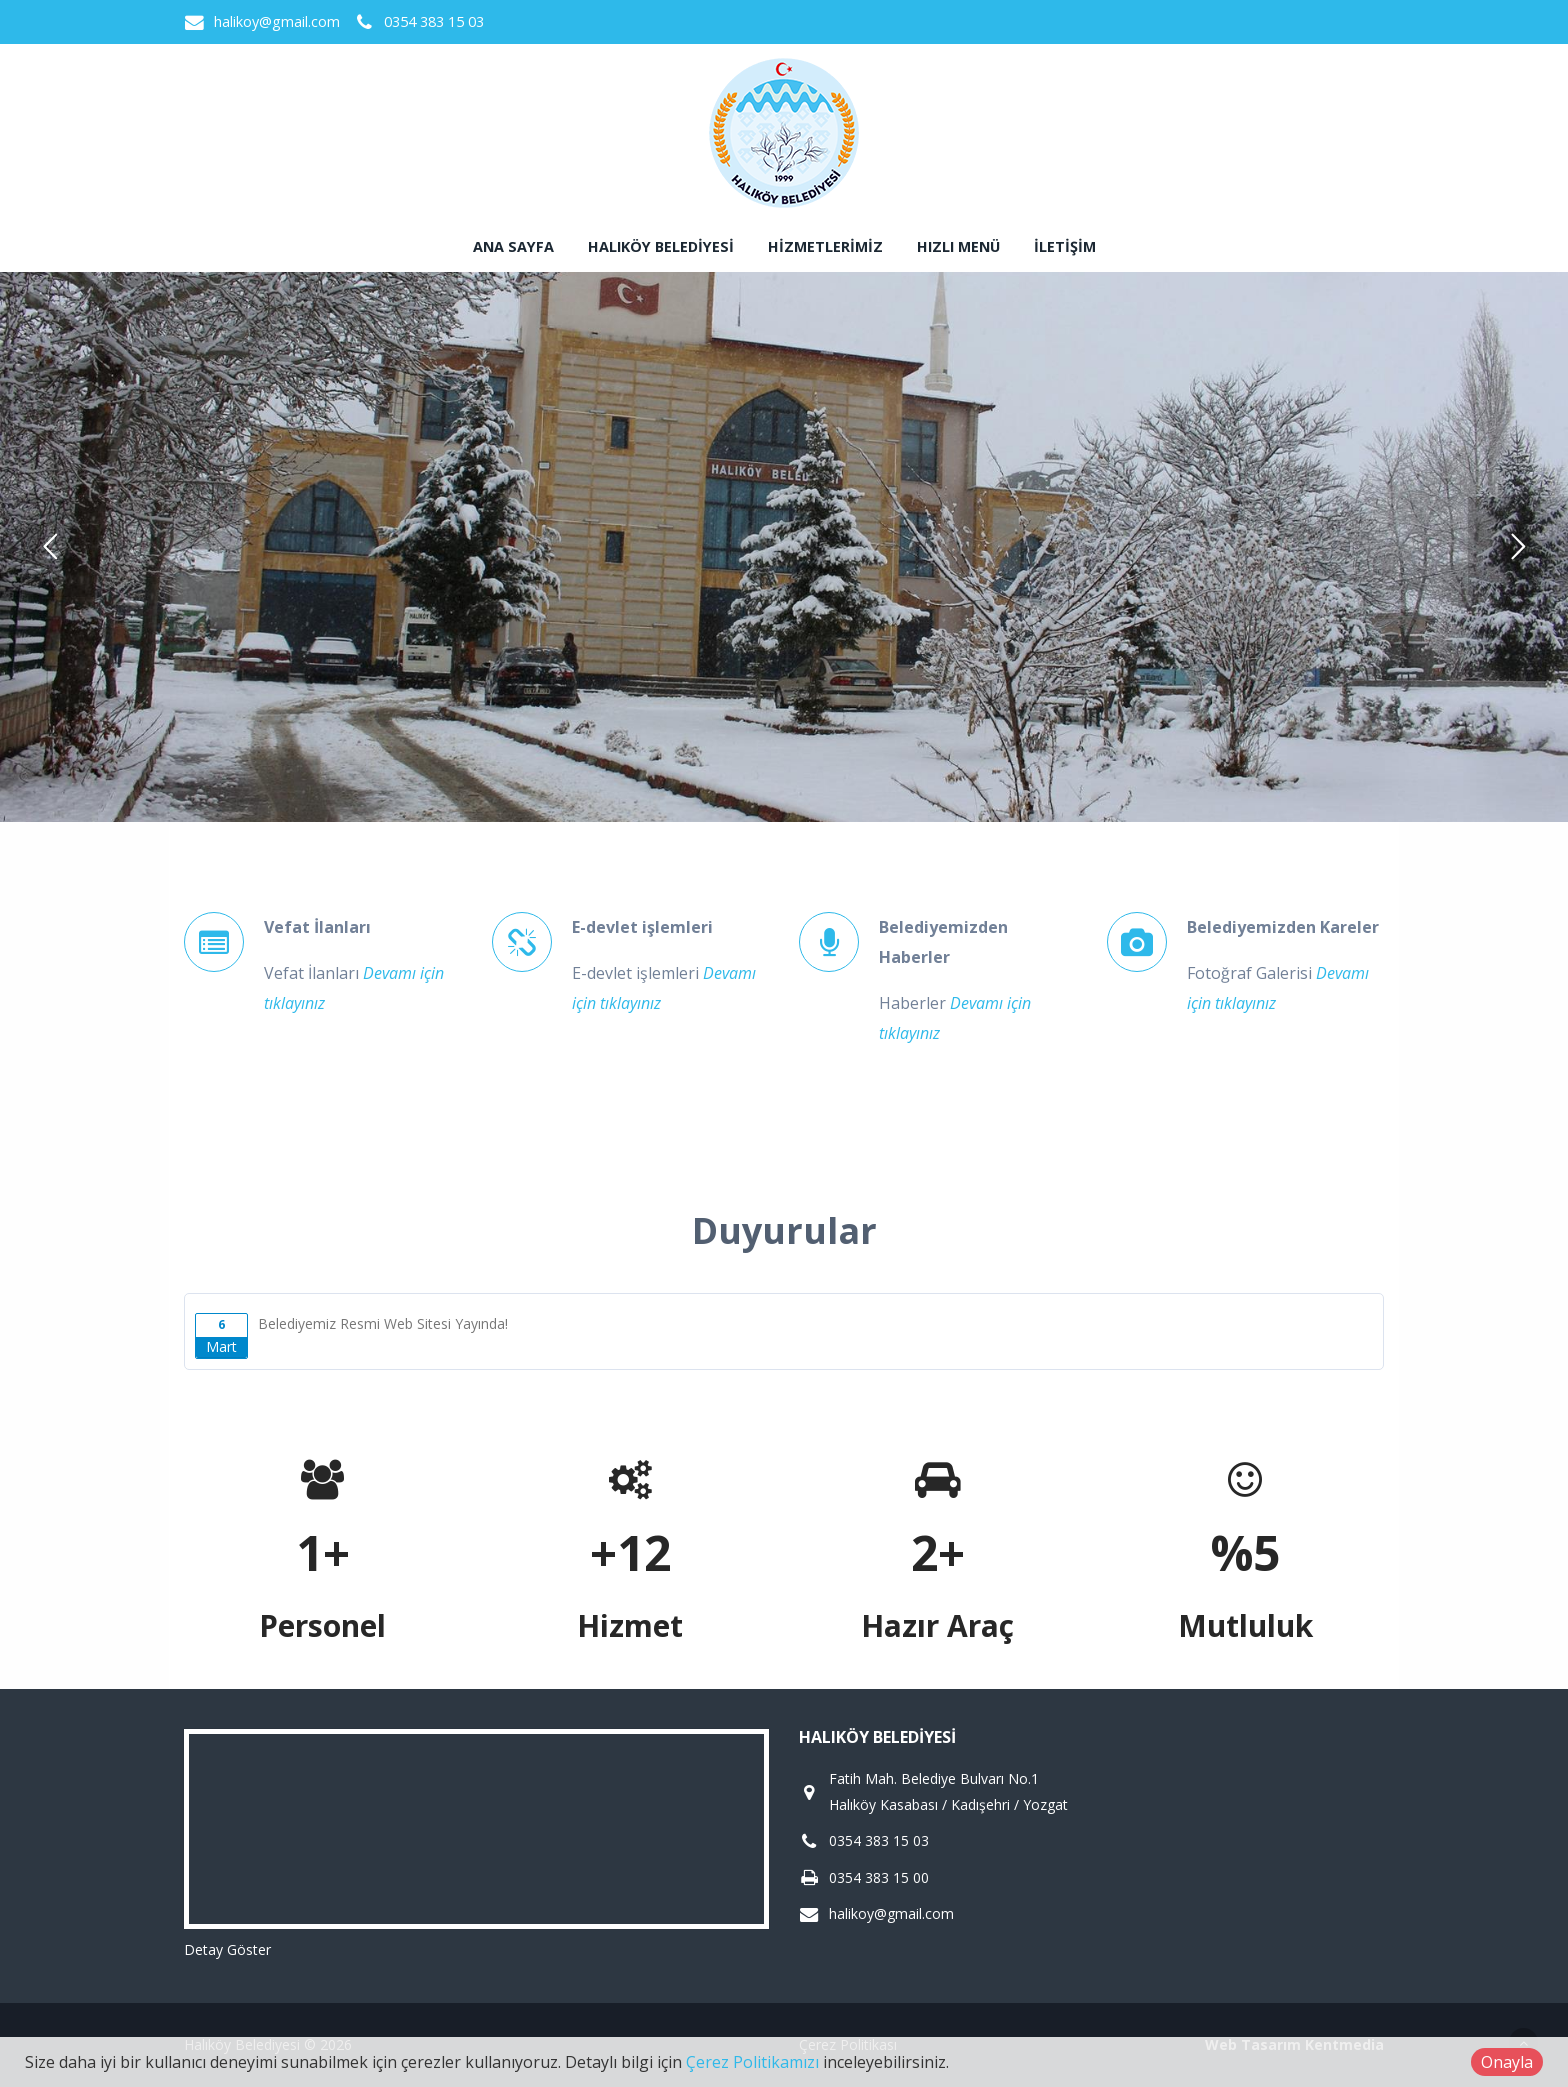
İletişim (1065, 246)
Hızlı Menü (958, 246)
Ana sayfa (513, 246)
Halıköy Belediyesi (661, 246)
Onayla (1507, 2062)
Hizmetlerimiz (825, 246)
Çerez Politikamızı (752, 2062)
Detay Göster (227, 1949)
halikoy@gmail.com (277, 21)
